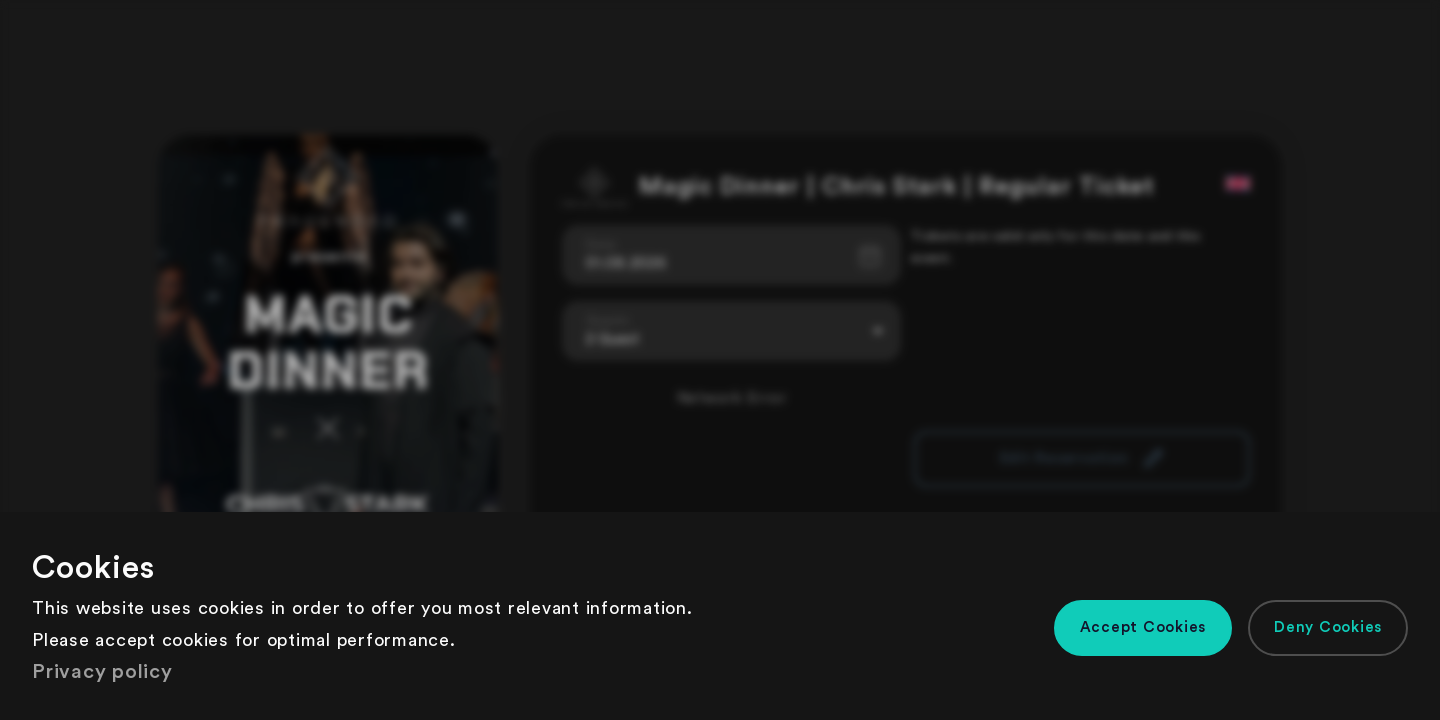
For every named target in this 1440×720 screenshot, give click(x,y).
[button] (1143, 628)
